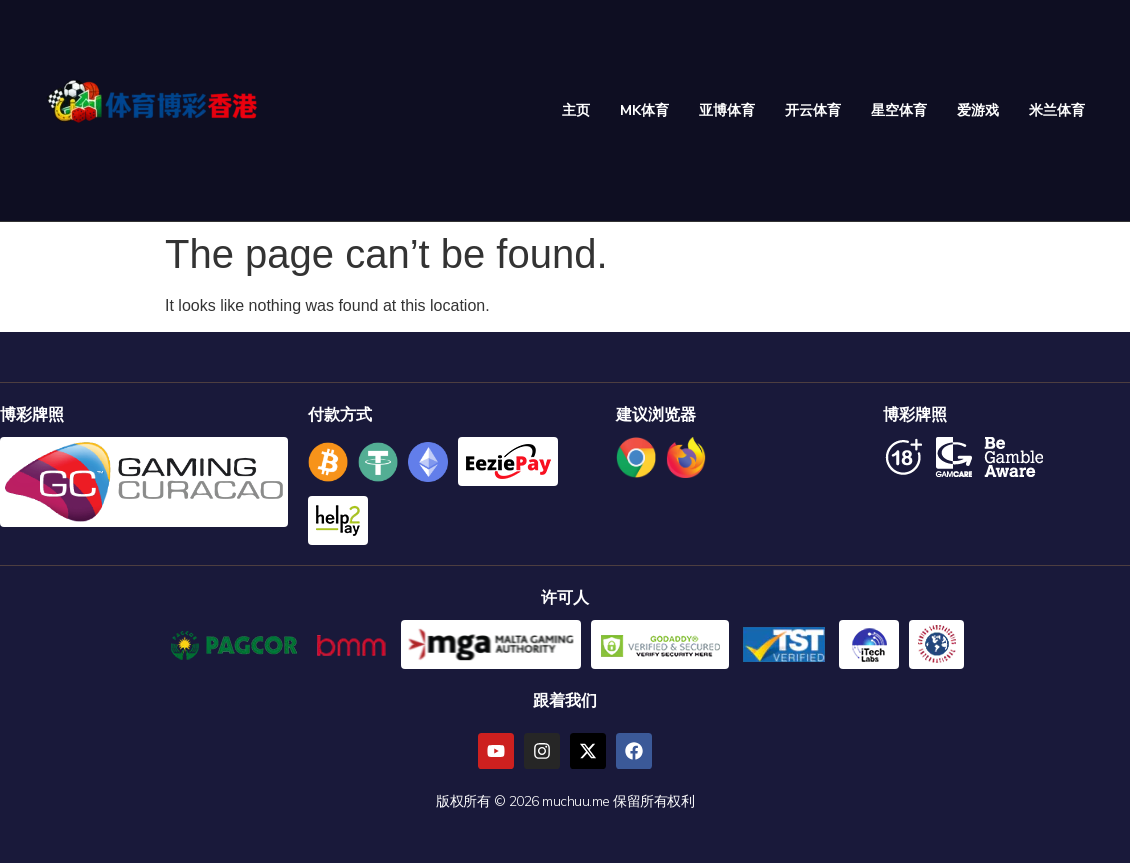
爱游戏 (978, 110)
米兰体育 (1057, 110)
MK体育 (644, 110)
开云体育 (813, 110)
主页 (576, 110)
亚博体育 (727, 110)
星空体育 (899, 110)
